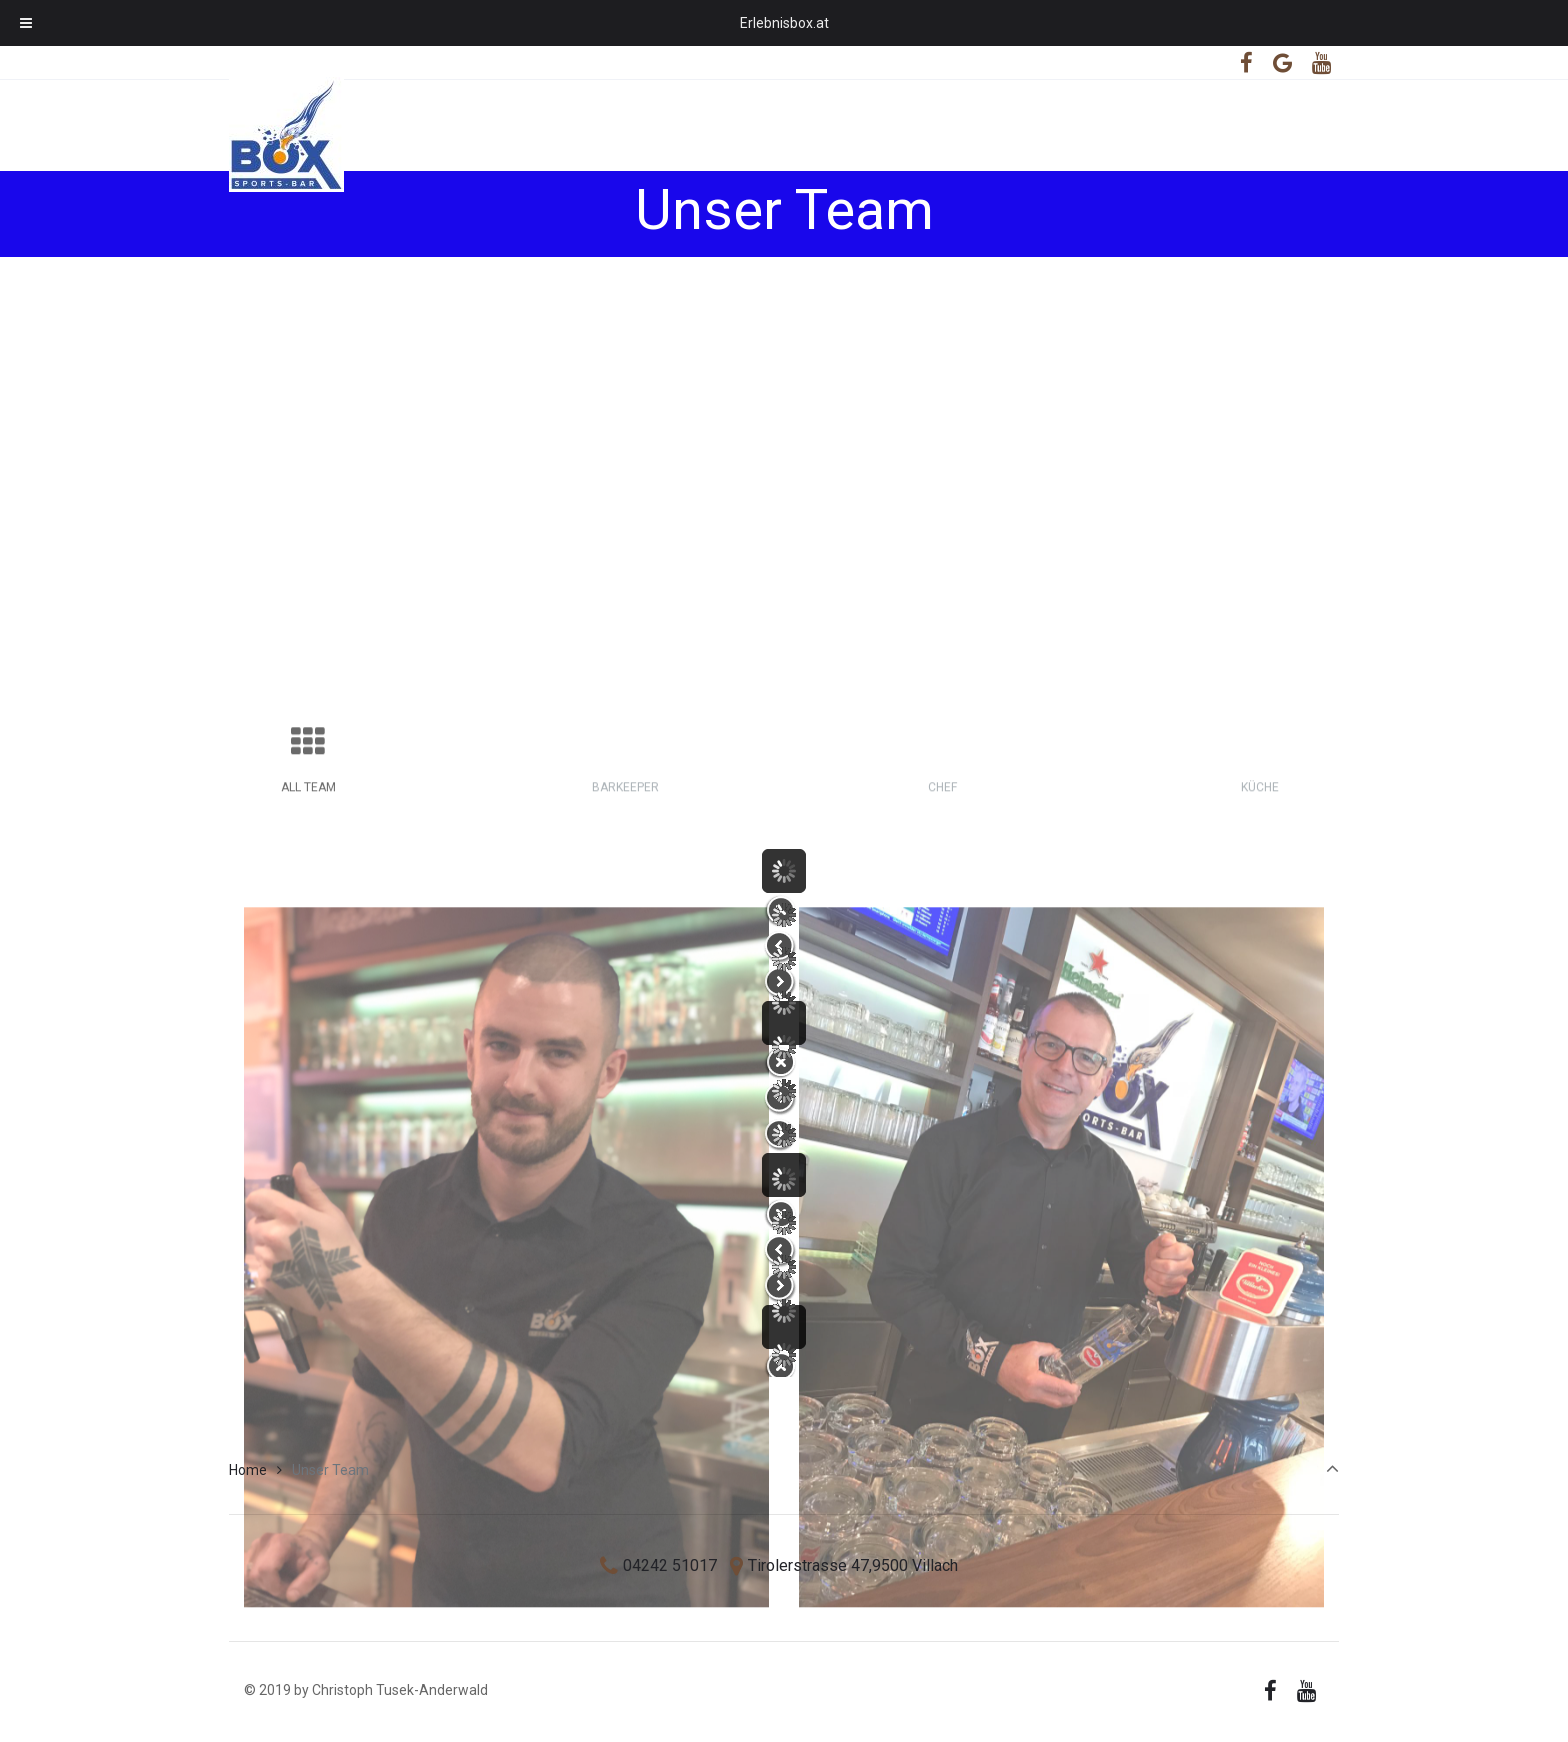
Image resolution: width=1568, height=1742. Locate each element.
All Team (308, 1001)
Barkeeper (625, 1001)
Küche (1260, 1001)
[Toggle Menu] (26, 23)
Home (248, 1470)
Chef (943, 1001)
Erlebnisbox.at (784, 23)
